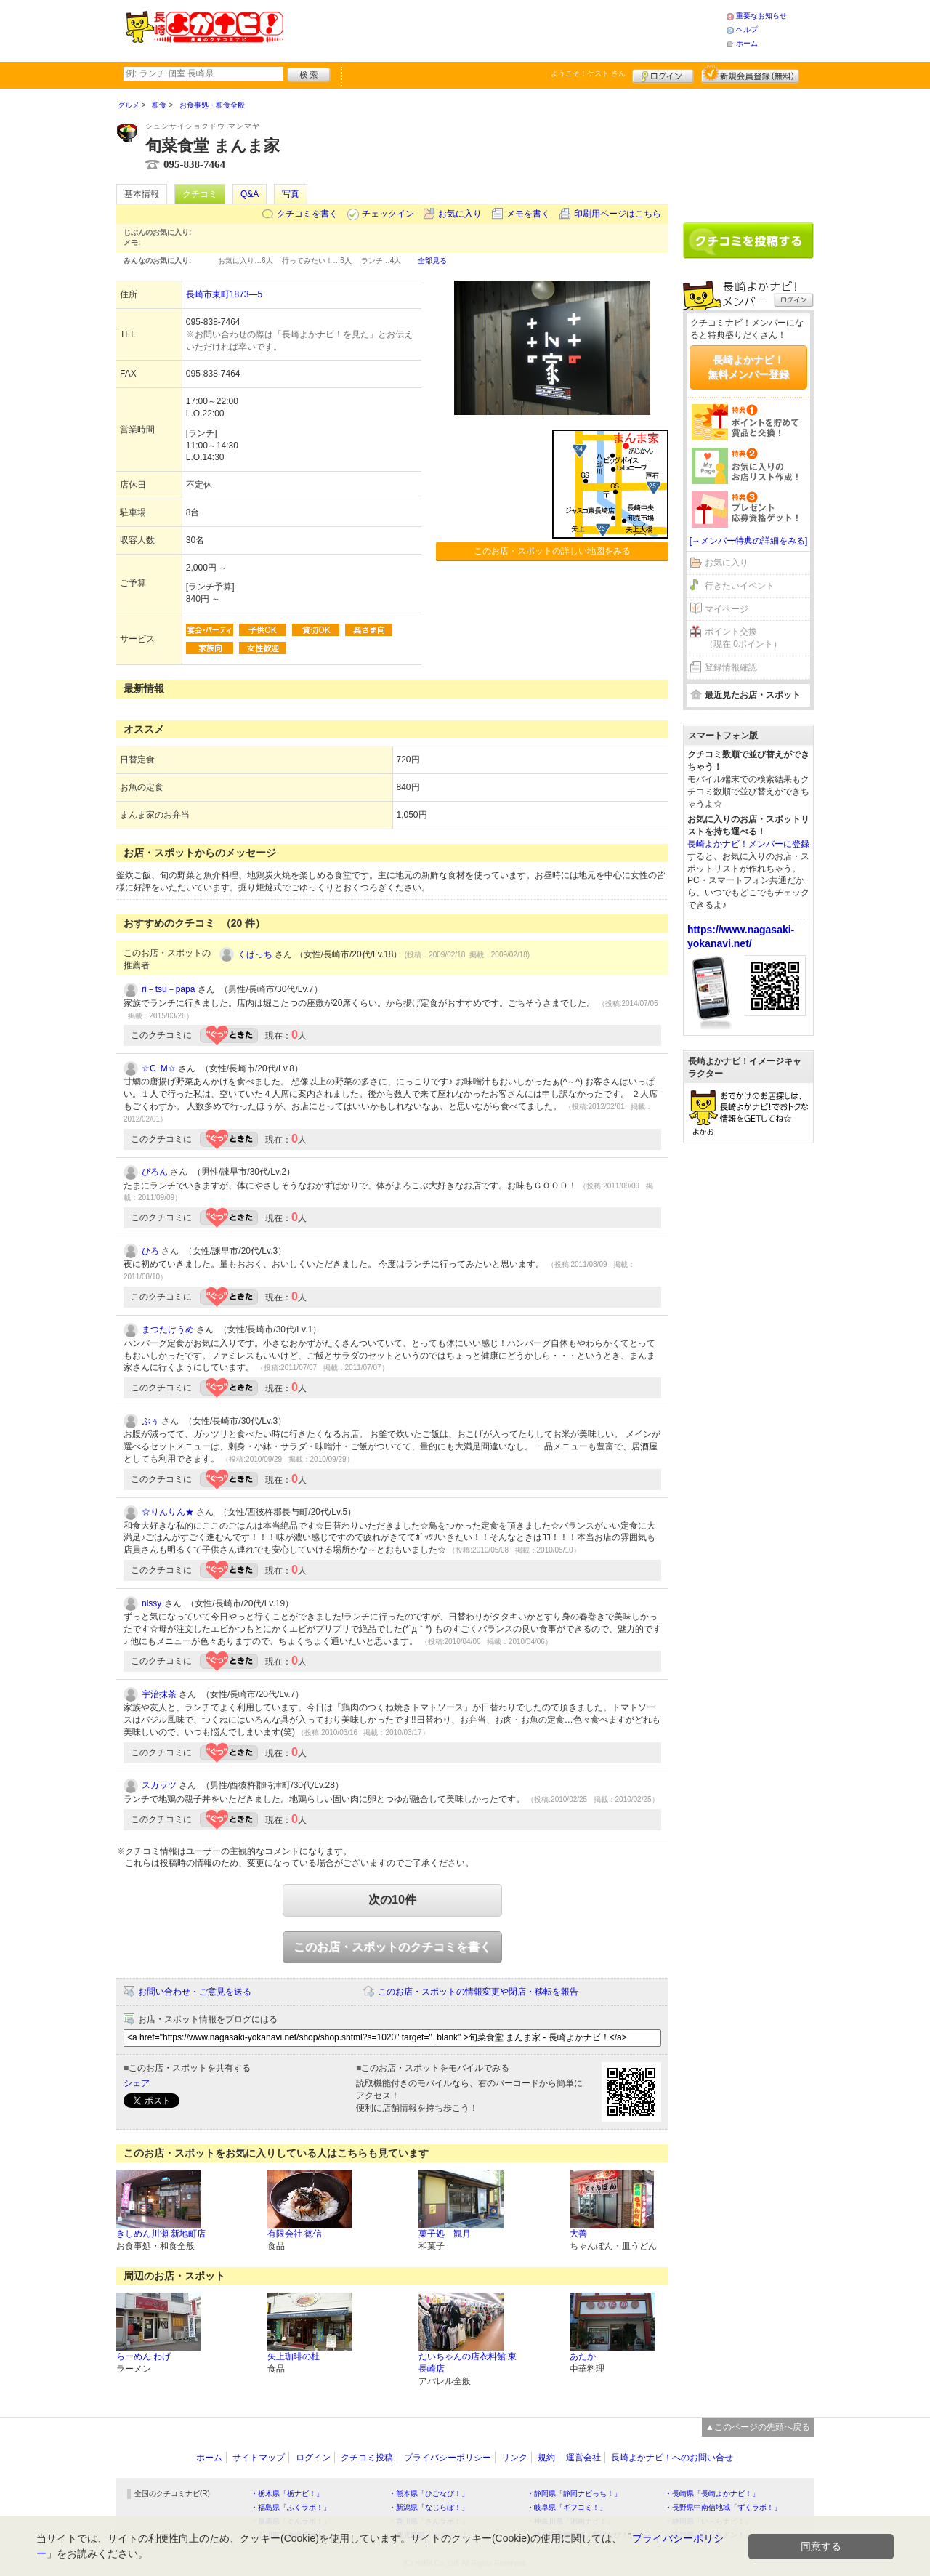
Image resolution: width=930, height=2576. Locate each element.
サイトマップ (258, 2457)
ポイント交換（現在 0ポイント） (743, 638)
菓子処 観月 (444, 2234)
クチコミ (199, 194)
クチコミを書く (307, 214)
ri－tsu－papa (168, 989)
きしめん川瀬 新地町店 (161, 2234)
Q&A (249, 194)
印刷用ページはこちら (617, 214)
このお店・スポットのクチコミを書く (392, 1947)
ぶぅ (150, 1421)
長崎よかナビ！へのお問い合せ (672, 2457)
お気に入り (460, 214)
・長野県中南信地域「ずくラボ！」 (723, 2507)
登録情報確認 (731, 667)
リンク (514, 2457)
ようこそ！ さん (588, 73)
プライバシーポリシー (447, 2457)
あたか (583, 2356)
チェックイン (388, 214)
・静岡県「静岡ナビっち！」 (574, 2493)
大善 (578, 2234)
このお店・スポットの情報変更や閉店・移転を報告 (478, 1992)
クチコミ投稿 (367, 2457)
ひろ (150, 1251)
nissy (151, 1603)
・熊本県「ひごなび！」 (429, 2493)
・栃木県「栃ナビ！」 (287, 2493)
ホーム (747, 43)
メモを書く (528, 214)
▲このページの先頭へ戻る (757, 2427)
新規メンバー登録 (750, 74)
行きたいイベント (740, 586)
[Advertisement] (504, 29)
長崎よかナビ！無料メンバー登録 (748, 367)
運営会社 (583, 2457)
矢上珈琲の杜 (293, 2356)
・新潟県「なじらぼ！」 (429, 2507)
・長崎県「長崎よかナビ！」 (712, 2493)
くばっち (255, 954)
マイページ (726, 609)
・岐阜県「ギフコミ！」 (567, 2507)
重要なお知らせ (761, 16)
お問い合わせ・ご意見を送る (194, 1992)
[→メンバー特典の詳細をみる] (749, 541)
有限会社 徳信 (294, 2234)
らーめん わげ (143, 2356)
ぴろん (155, 1172)
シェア (137, 2083)
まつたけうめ (168, 1329)
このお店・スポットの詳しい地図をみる (552, 551)
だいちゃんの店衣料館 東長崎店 (467, 2362)
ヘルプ (747, 29)
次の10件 (392, 1899)
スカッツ (159, 1785)
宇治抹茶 (159, 1694)
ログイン (663, 74)
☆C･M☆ (159, 1068)
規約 (546, 2457)
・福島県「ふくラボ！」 (291, 2507)
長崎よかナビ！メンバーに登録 (748, 844)
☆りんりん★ (168, 1512)
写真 (290, 194)
